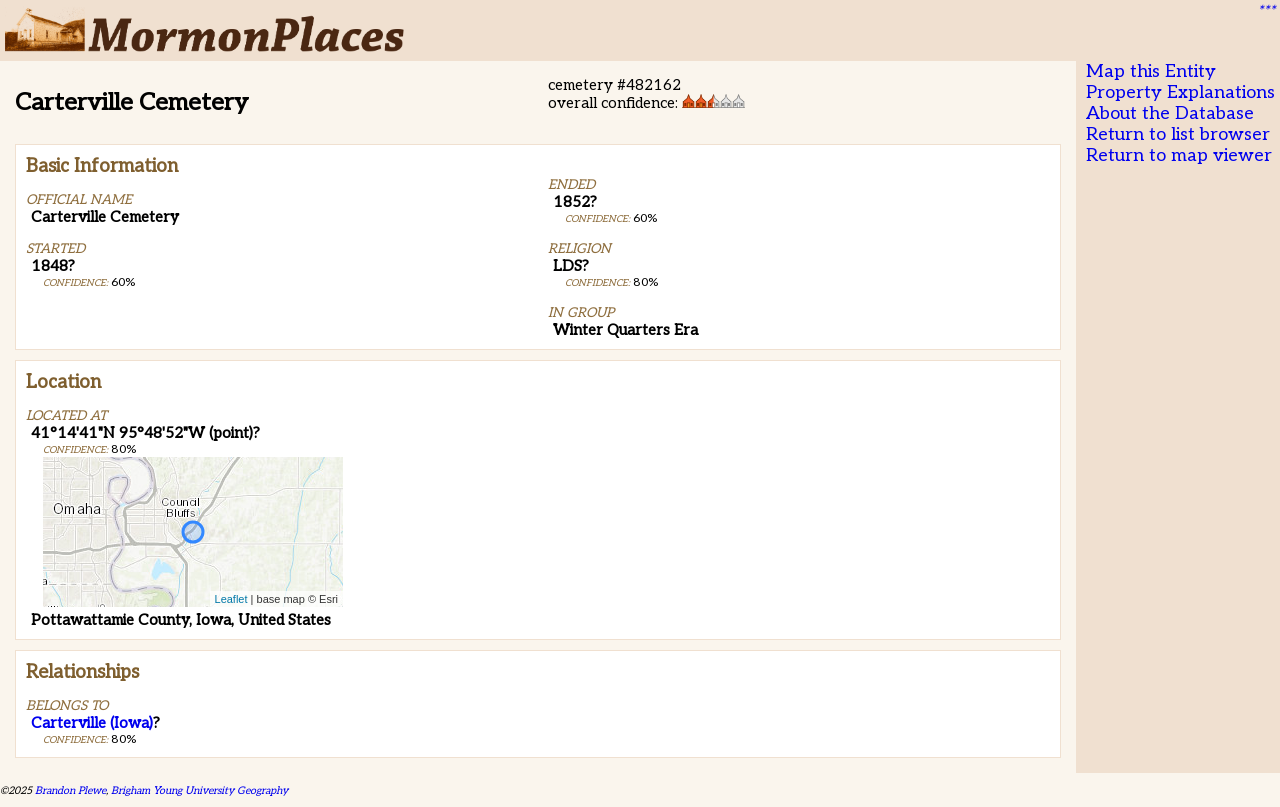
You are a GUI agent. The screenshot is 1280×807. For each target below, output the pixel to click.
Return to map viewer (1179, 155)
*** (1266, 11)
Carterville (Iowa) (92, 723)
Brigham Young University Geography (199, 790)
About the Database (1170, 113)
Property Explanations (1180, 92)
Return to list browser (1178, 134)
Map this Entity (1151, 71)
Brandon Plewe (70, 790)
